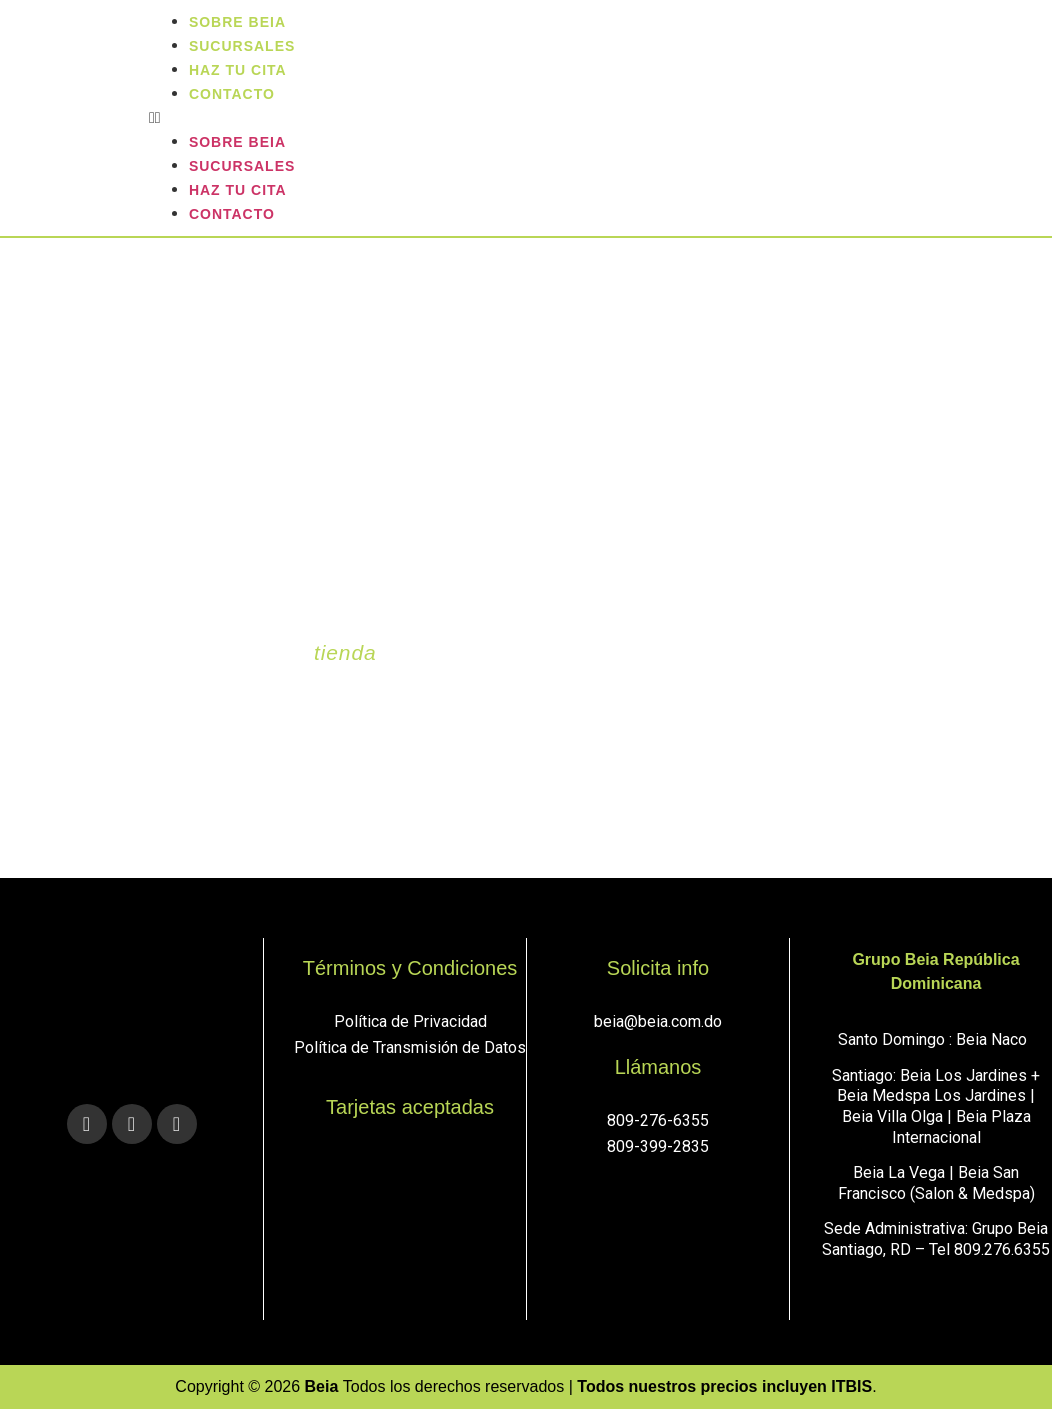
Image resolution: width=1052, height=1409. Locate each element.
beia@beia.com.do (658, 1021)
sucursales (242, 166)
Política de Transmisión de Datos (410, 1047)
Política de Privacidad (410, 1021)
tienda (345, 652)
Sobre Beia (237, 142)
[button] (595, 118)
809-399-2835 (658, 1146)
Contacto (232, 94)
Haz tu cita (238, 190)
